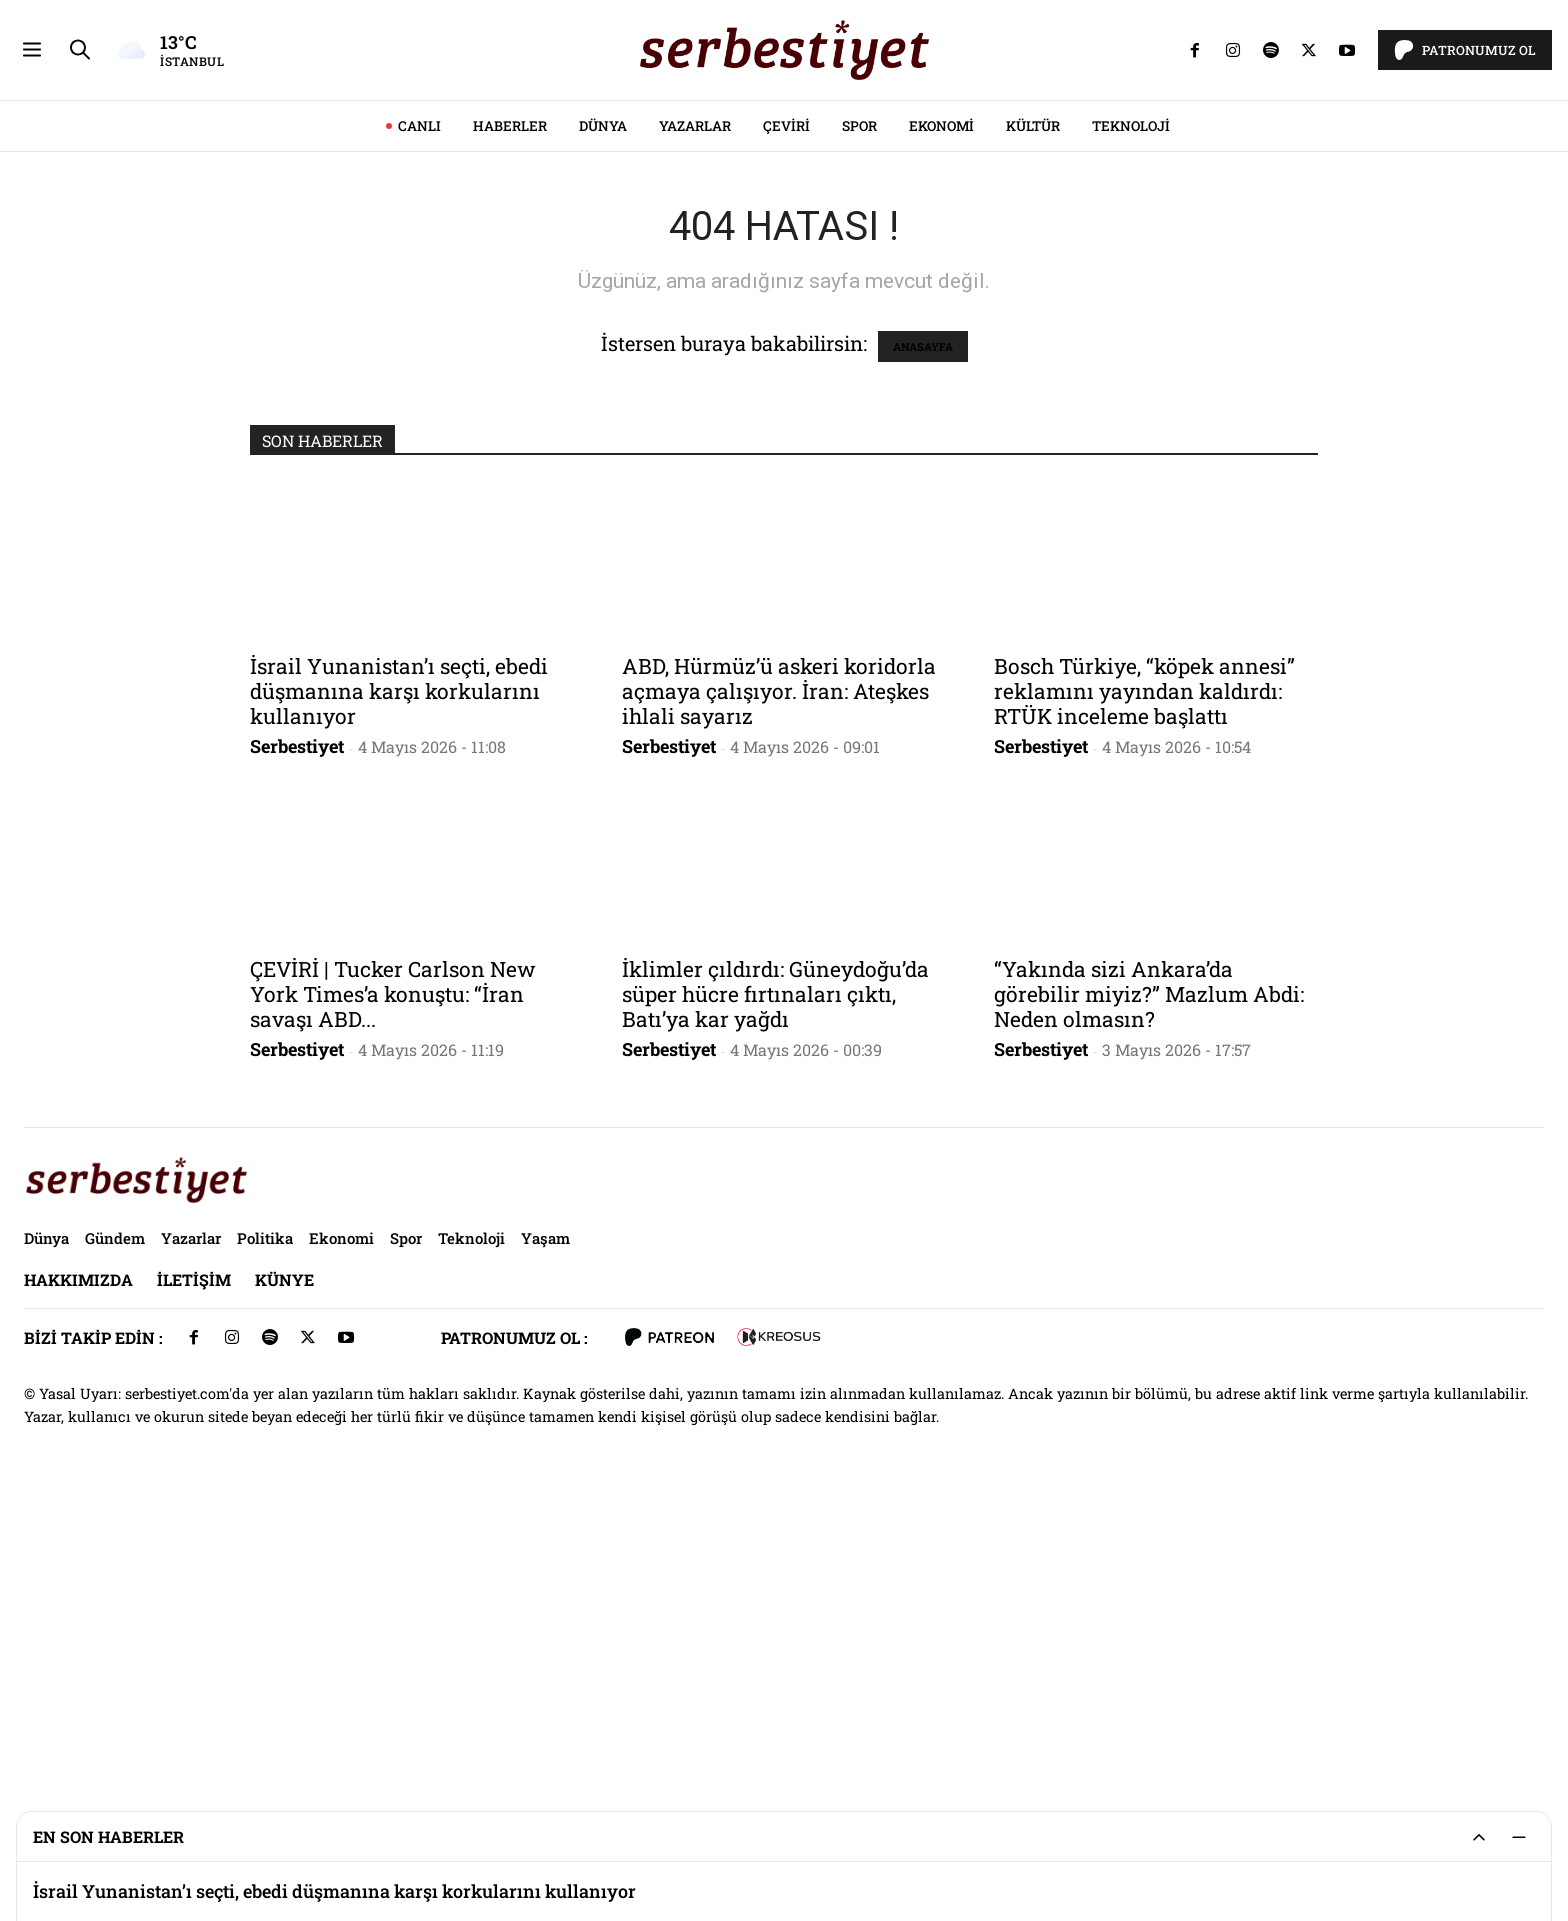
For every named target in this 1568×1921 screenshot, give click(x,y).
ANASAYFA (923, 626)
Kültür (1033, 406)
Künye (284, 1559)
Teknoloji (1131, 406)
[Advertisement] (784, 140)
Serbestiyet (297, 1026)
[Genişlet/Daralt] (1479, 1837)
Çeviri (786, 406)
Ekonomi (941, 406)
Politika (265, 1518)
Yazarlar (695, 406)
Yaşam (545, 1518)
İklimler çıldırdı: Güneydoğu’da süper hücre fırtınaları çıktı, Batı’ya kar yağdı (775, 1274)
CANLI (419, 406)
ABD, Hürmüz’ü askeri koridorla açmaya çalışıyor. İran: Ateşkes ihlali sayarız (779, 971)
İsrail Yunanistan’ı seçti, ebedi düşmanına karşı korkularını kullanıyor (399, 971)
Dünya (603, 406)
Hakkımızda (78, 1559)
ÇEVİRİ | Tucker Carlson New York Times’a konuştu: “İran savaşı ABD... (393, 1274)
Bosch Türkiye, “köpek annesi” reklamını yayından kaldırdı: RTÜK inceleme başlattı (1144, 971)
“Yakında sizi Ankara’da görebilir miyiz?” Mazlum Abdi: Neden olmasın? (1149, 1274)
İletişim (194, 1559)
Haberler (510, 406)
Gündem (115, 1518)
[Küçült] (1519, 1837)
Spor (859, 406)
